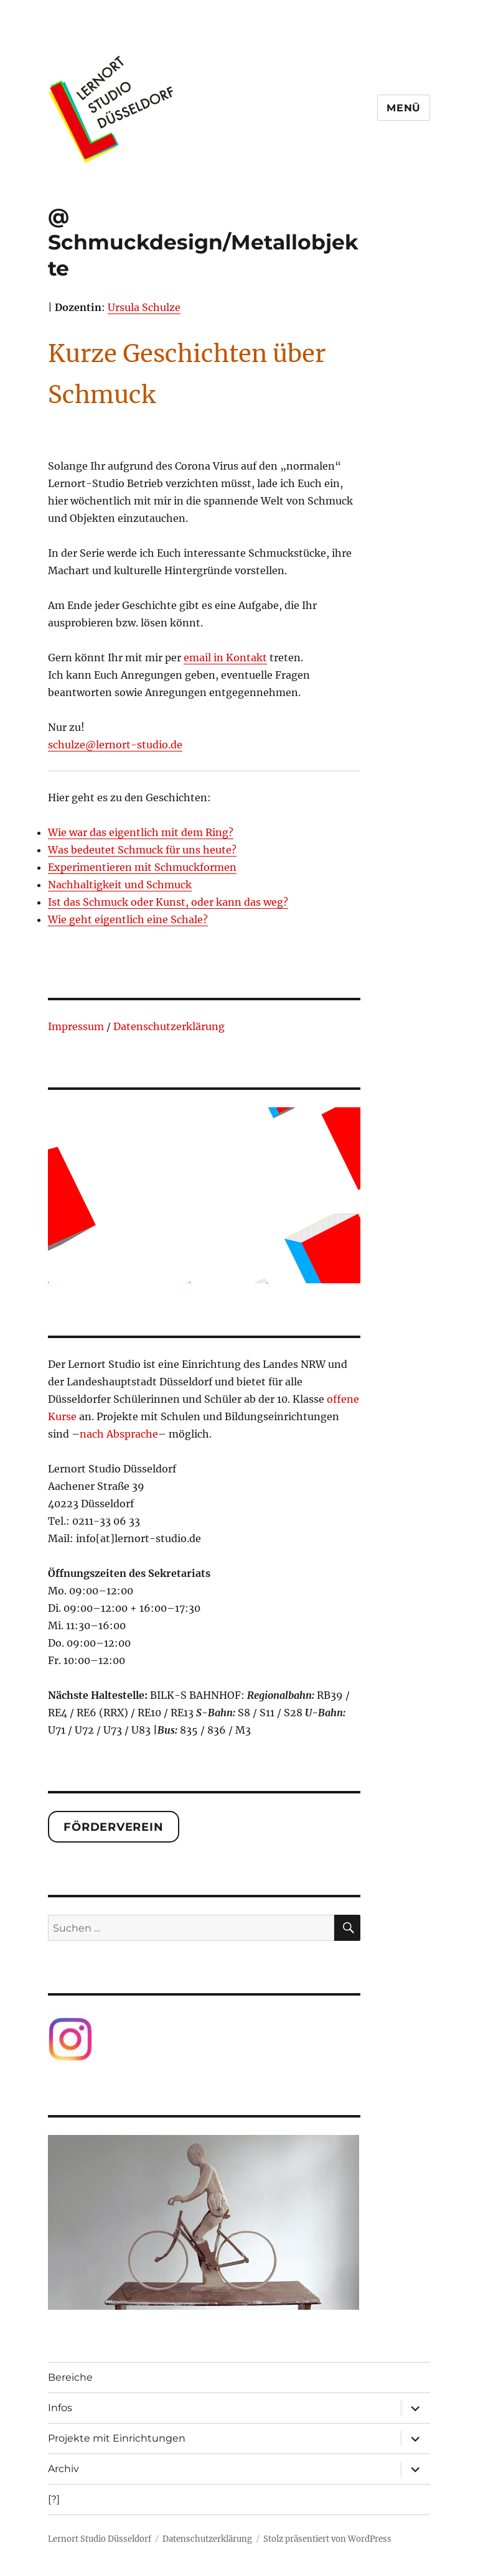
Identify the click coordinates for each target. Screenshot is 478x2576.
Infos (60, 2408)
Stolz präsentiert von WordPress (327, 2539)
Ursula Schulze (144, 307)
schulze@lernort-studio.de (115, 744)
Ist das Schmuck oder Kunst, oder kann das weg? (168, 902)
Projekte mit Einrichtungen (116, 2438)
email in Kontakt (225, 657)
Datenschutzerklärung (169, 1026)
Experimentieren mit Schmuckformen (142, 867)
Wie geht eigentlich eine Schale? (128, 919)
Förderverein (113, 1827)
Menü (404, 108)
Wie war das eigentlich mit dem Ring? (140, 832)
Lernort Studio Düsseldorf (99, 2539)
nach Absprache (119, 1434)
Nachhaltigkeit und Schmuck (120, 884)
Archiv (63, 2469)
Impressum (76, 1026)
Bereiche (70, 2377)
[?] (54, 2499)
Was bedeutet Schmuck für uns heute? (142, 850)
